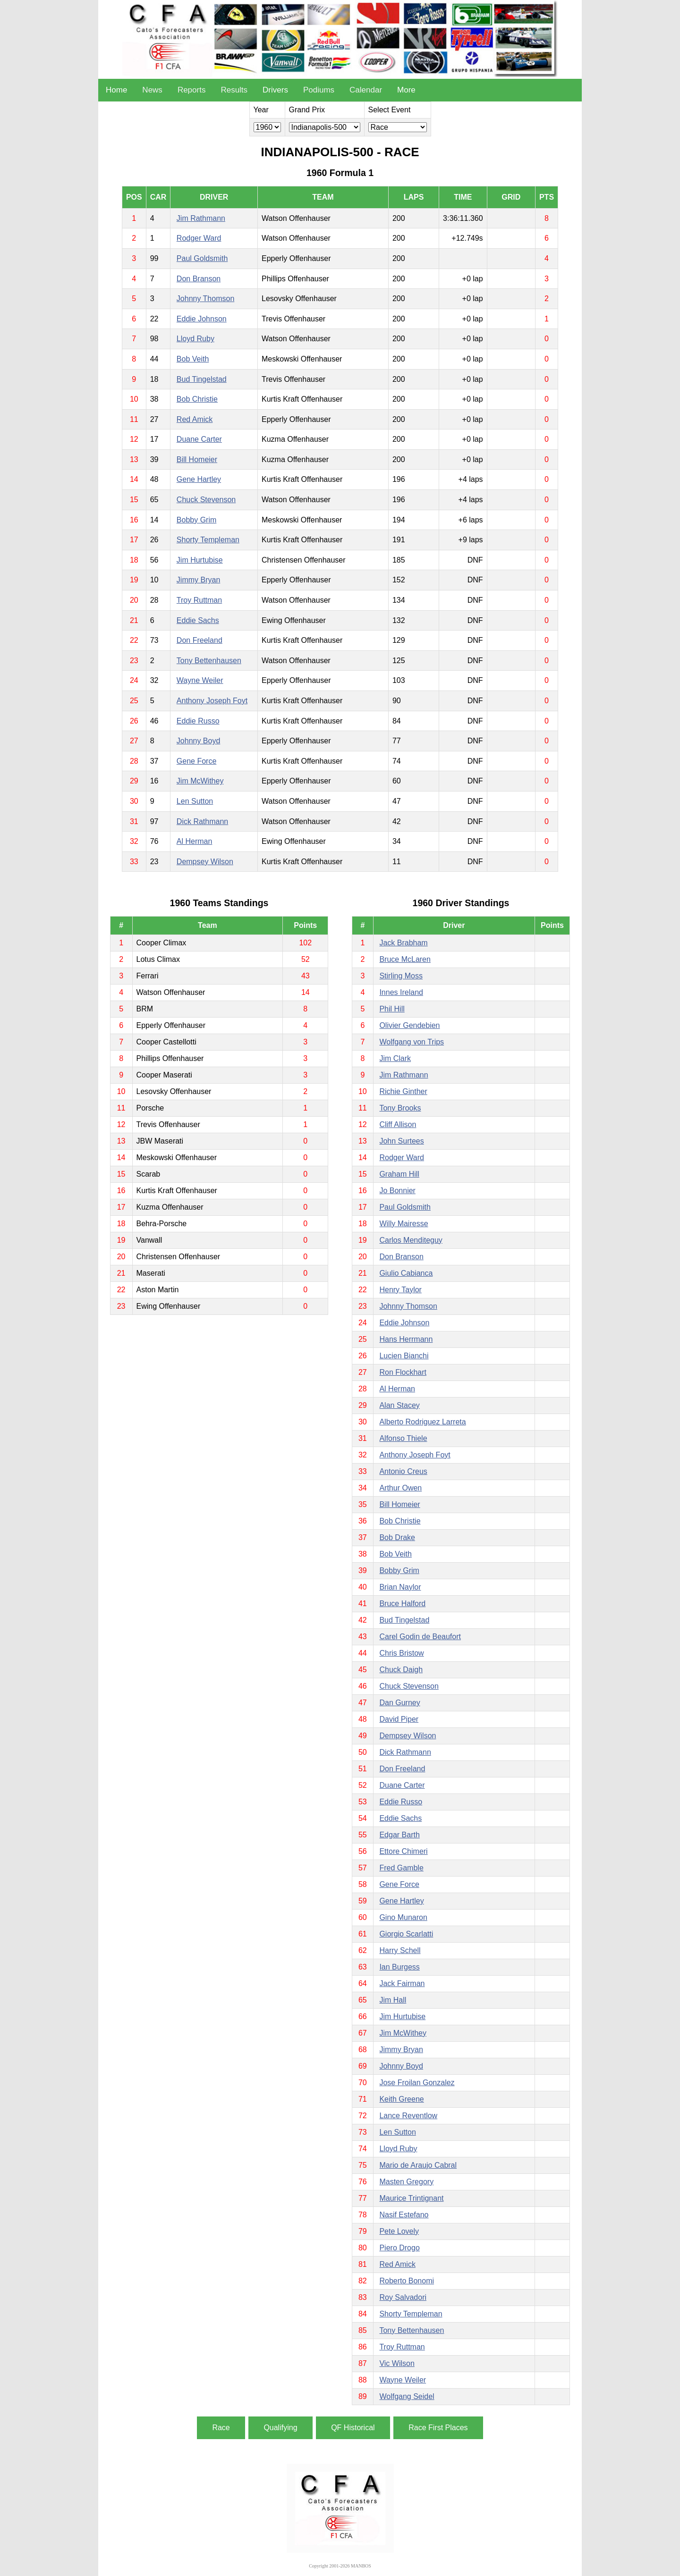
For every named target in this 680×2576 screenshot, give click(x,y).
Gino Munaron (403, 1917)
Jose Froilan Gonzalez (416, 2083)
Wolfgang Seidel (406, 2396)
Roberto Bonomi (406, 2281)
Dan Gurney (399, 1703)
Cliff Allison (397, 1124)
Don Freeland (199, 640)
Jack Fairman (402, 1983)
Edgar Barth (399, 1835)
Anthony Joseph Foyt (212, 701)
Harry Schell (399, 1950)
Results (234, 89)
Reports (192, 89)
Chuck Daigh (401, 1670)
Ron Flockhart (402, 1372)
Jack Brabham (403, 943)
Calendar (365, 89)
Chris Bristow (401, 1653)
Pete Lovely (399, 2231)
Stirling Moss (401, 976)
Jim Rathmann (201, 218)
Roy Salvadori (402, 2297)
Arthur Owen (400, 1488)
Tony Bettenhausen (209, 661)
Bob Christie (197, 399)
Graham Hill (399, 1174)
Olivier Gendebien (409, 1025)
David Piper (398, 1719)
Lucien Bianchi (403, 1356)
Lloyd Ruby (195, 339)
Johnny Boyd (199, 741)
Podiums (318, 89)
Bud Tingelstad (202, 379)
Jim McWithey (200, 781)
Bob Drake (397, 1537)
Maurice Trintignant (411, 2198)
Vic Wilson (396, 2363)
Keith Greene (401, 2099)
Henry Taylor (400, 1290)
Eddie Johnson (202, 319)
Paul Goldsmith (202, 258)
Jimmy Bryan (198, 580)
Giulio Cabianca (406, 1273)
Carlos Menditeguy (410, 1240)
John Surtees (401, 1141)
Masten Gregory (406, 2182)
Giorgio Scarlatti (406, 1934)
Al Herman (194, 841)
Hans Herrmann (406, 1339)
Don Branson (199, 279)
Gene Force (196, 761)
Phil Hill (391, 1009)
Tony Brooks (400, 1108)
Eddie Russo (198, 721)
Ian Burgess (399, 1967)
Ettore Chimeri (403, 1851)
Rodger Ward (199, 238)
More (406, 89)
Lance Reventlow (408, 2116)
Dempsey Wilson (205, 862)
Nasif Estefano (403, 2215)
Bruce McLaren (405, 959)
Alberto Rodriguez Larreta (422, 1422)
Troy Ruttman (199, 600)
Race (221, 2428)
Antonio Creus (403, 1471)
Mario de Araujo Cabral (418, 2165)
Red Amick (194, 419)
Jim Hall (392, 2000)
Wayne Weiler (200, 680)
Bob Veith (193, 359)
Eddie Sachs (198, 620)
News (152, 89)
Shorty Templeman (208, 540)
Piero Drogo (399, 2248)
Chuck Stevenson (206, 500)
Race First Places (438, 2428)
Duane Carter (199, 439)
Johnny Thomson (205, 299)
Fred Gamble (401, 1868)
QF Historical (352, 2428)
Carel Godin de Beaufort (420, 1637)
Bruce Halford (402, 1603)
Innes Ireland (401, 992)
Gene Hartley (199, 479)
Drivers (275, 89)
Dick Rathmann (202, 821)
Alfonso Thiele (403, 1438)
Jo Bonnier (397, 1191)
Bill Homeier (197, 459)
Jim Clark (395, 1058)
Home (116, 89)
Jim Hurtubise (200, 560)
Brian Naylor (400, 1587)
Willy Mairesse (403, 1224)
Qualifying (280, 2428)
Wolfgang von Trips (411, 1042)
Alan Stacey (399, 1405)
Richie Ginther (403, 1091)
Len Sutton (195, 801)
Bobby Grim (196, 520)
